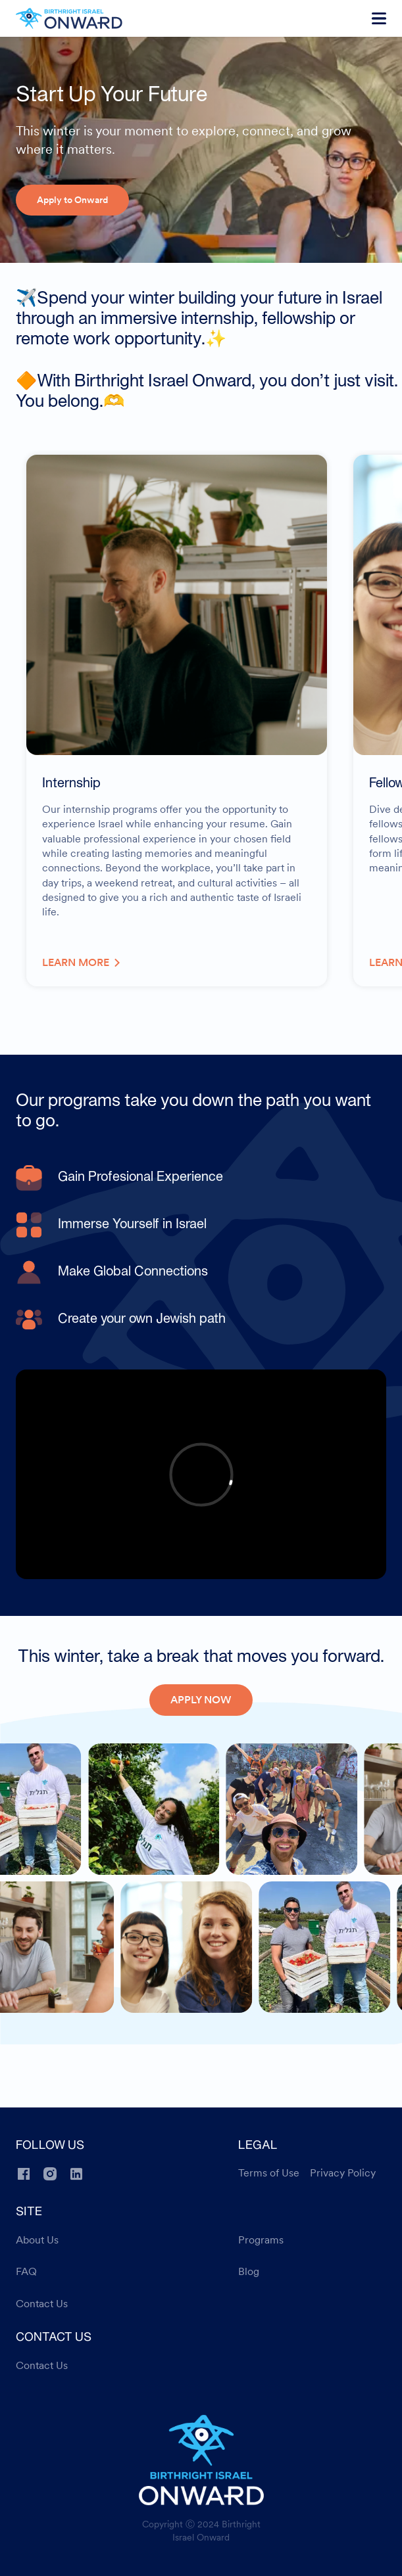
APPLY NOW (201, 1699)
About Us (37, 2240)
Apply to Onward (72, 200)
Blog (248, 2271)
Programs (261, 2240)
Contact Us (42, 2304)
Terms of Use (268, 2173)
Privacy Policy (343, 2173)
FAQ (26, 2271)
